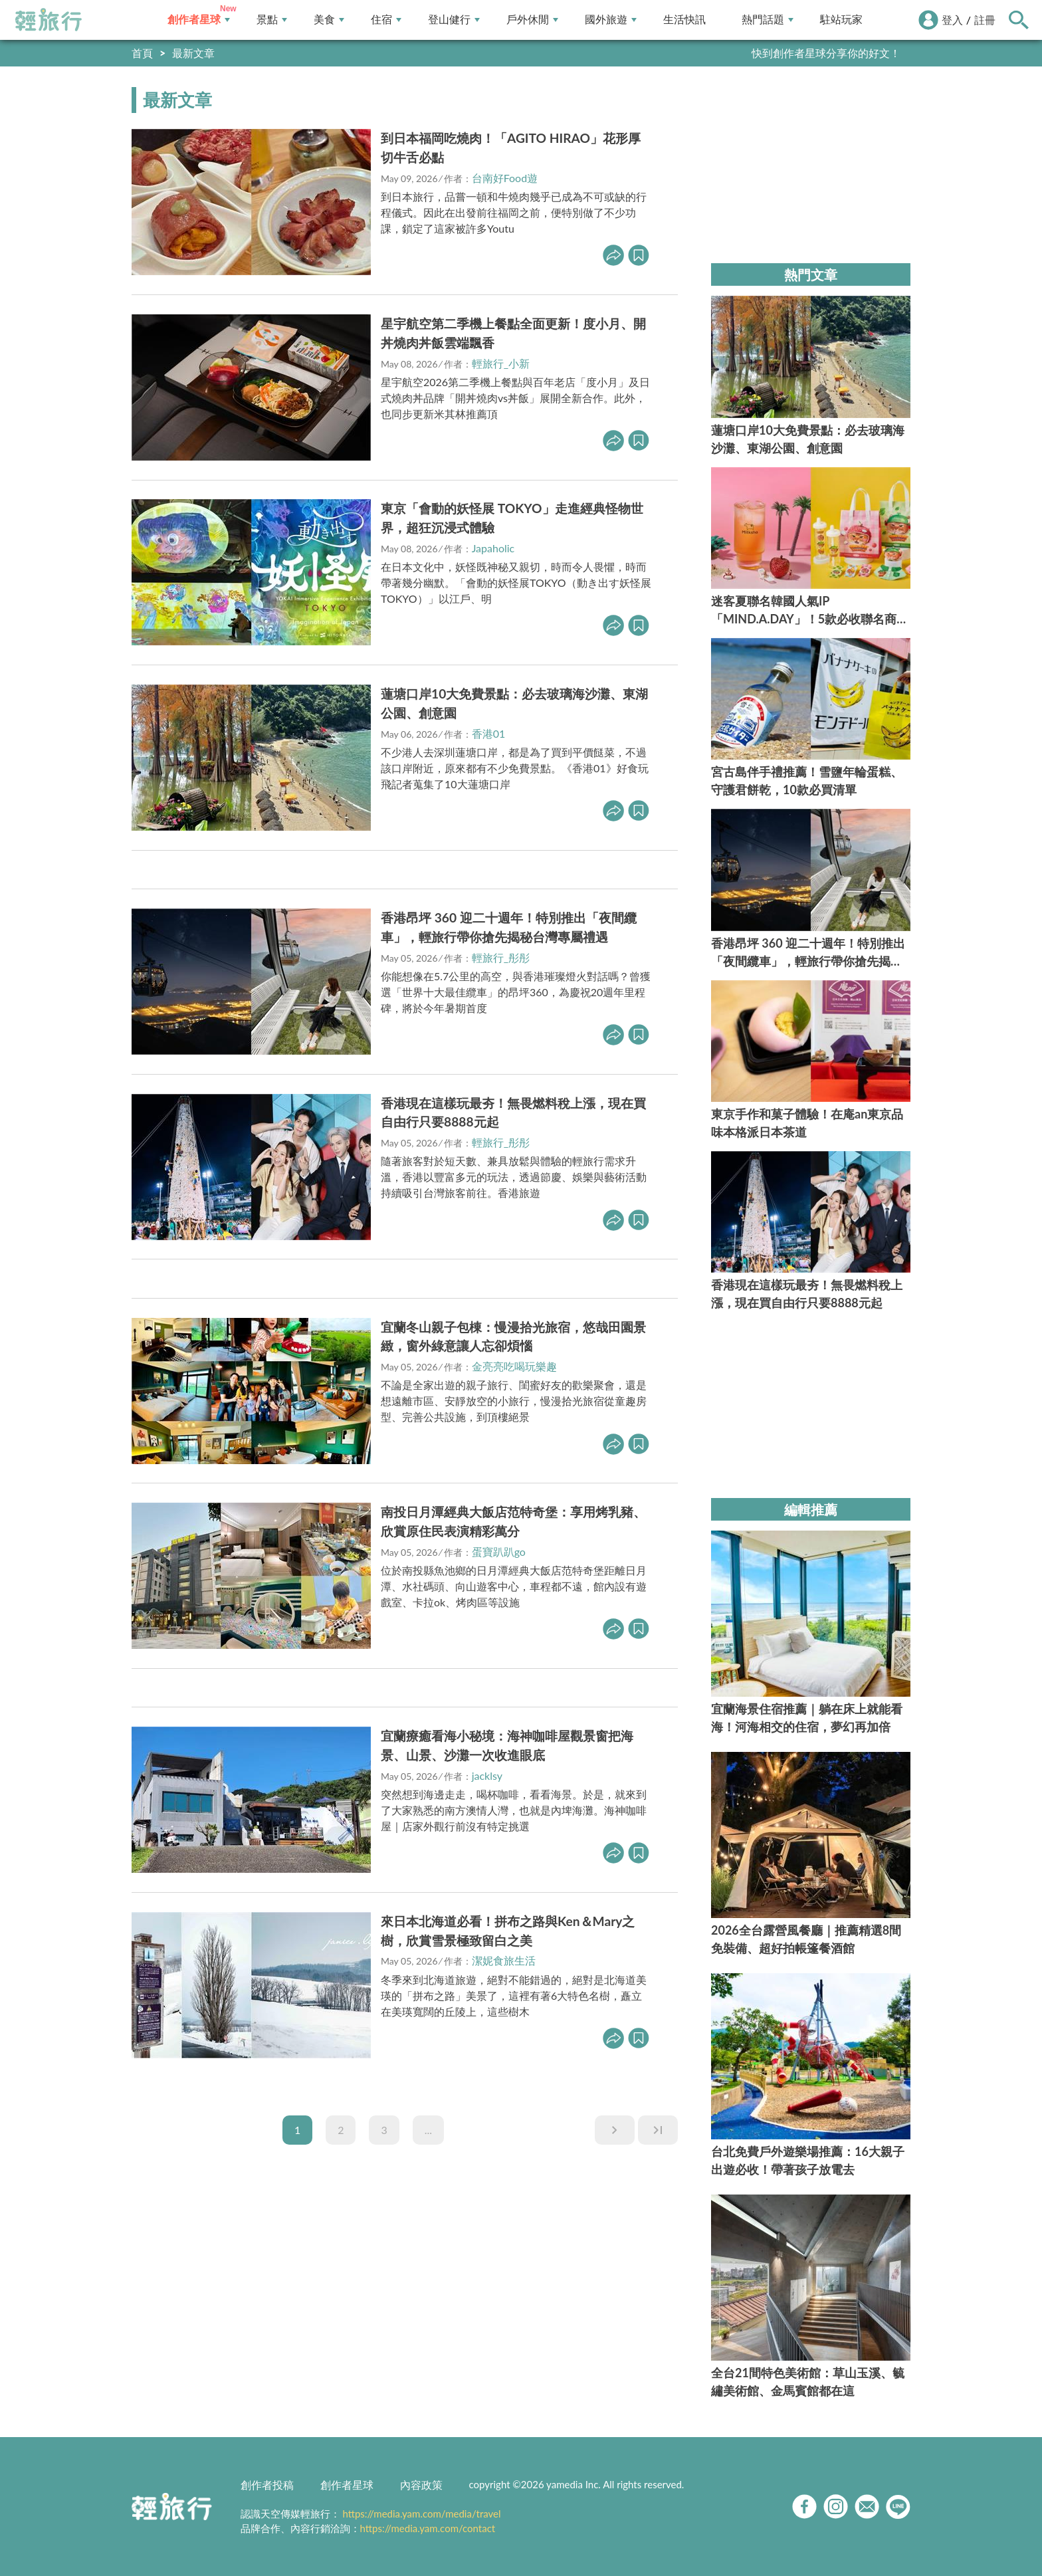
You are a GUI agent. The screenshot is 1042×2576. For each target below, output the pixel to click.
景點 (272, 19)
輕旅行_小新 (501, 363)
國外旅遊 (611, 19)
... (428, 2129)
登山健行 (454, 19)
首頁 (142, 53)
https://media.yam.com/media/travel (421, 2514)
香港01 (489, 733)
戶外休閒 (532, 19)
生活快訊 (684, 19)
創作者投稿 (267, 2484)
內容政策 (421, 2484)
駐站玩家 (841, 19)
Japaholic (493, 548)
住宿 (386, 19)
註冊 (984, 19)
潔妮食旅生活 (504, 1960)
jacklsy (487, 1775)
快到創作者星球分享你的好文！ (826, 53)
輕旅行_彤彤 (501, 957)
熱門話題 (767, 19)
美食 (329, 19)
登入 (952, 19)
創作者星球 (198, 19)
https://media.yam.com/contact (428, 2528)
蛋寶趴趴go (499, 1551)
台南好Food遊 (505, 177)
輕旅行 (48, 20)
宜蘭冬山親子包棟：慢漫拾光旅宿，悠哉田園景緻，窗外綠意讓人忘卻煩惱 (513, 1336)
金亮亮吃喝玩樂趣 (514, 1366)
